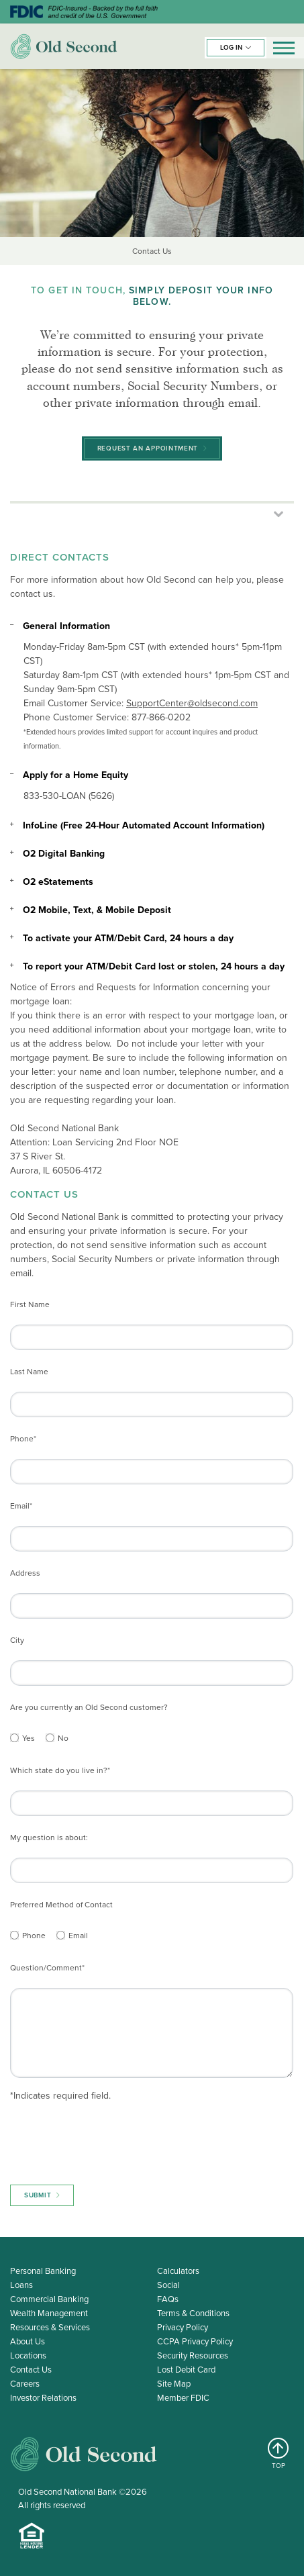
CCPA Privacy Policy (195, 2341)
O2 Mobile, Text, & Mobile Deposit (97, 910)
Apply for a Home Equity (75, 775)
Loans (21, 2285)
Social (168, 2285)
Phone (34, 1935)
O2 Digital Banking (64, 854)
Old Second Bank (63, 46)
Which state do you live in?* (60, 1770)
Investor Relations (43, 2397)
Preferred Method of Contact (61, 1905)
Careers (25, 2383)
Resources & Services (50, 2327)
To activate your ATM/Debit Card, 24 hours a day (128, 938)
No (63, 1738)
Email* (21, 1506)
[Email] (60, 1935)
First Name (30, 1304)
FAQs (168, 2299)
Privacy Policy (182, 2327)
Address (25, 1573)
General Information (66, 626)
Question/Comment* (47, 1968)
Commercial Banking (49, 2299)
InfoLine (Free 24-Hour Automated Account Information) (143, 825)
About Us (27, 2341)
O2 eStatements (58, 882)
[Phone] (14, 1935)
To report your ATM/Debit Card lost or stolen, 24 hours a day (154, 966)
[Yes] (14, 1737)
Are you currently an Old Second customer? (89, 1707)
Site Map (174, 2383)
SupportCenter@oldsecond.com (192, 703)
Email (78, 1935)
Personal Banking (43, 2270)
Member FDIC (183, 2397)
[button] (235, 47)
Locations (28, 2355)
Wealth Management (49, 2313)
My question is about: (49, 1837)
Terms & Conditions (193, 2313)
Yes (28, 1738)
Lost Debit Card (186, 2369)
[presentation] (112, 2139)
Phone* (23, 1439)
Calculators (178, 2270)
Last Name (29, 1372)
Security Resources (192, 2355)
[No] (50, 1737)
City (17, 1640)
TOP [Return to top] (279, 2454)
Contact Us (31, 2369)
